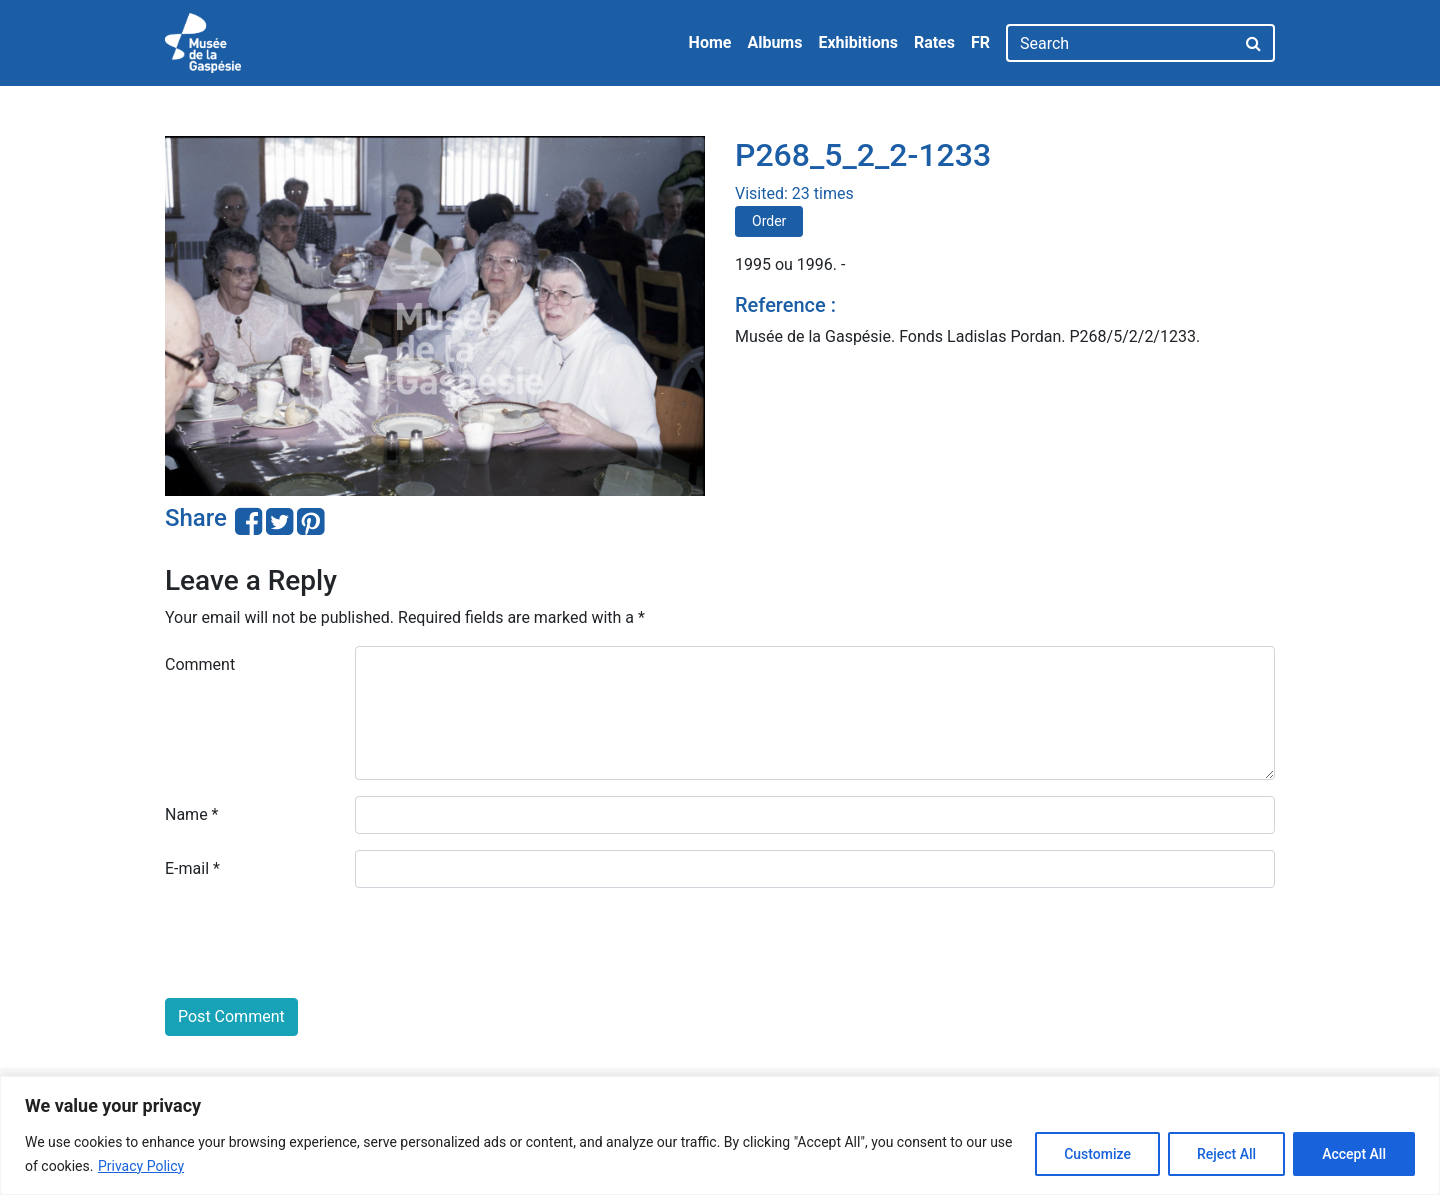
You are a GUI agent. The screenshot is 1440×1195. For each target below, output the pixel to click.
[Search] (1120, 43)
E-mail (192, 868)
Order (769, 221)
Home (710, 42)
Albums (774, 42)
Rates (934, 42)
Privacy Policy (141, 1166)
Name (192, 814)
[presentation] (317, 943)
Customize (1097, 1154)
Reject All (1226, 1154)
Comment (200, 664)
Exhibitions (857, 42)
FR (980, 42)
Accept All (1354, 1154)
